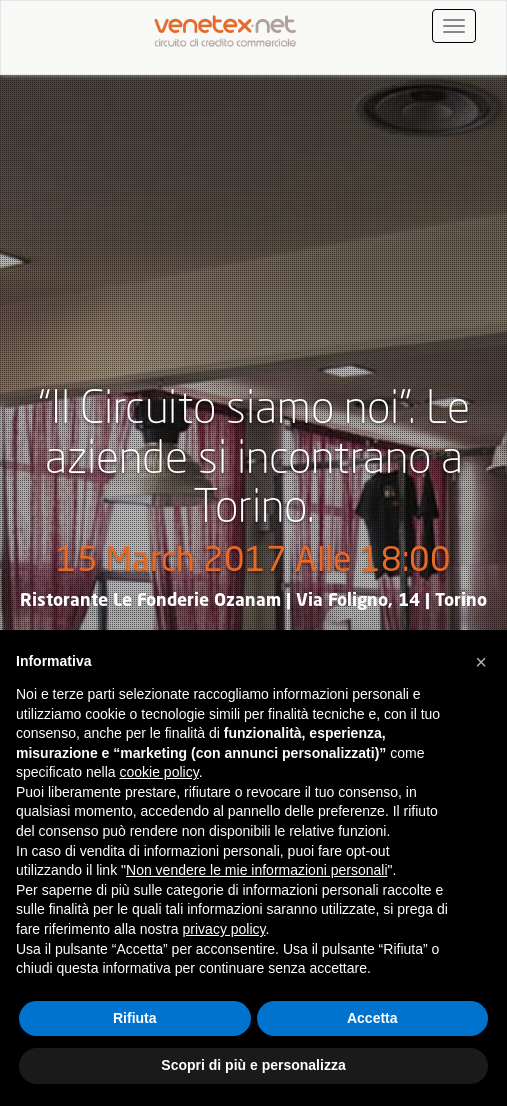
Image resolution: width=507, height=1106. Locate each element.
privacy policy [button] (224, 929)
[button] (481, 662)
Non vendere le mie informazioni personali (256, 870)
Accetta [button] (372, 1018)
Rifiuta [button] (135, 1018)
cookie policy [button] (159, 772)
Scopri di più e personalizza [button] (253, 1065)
